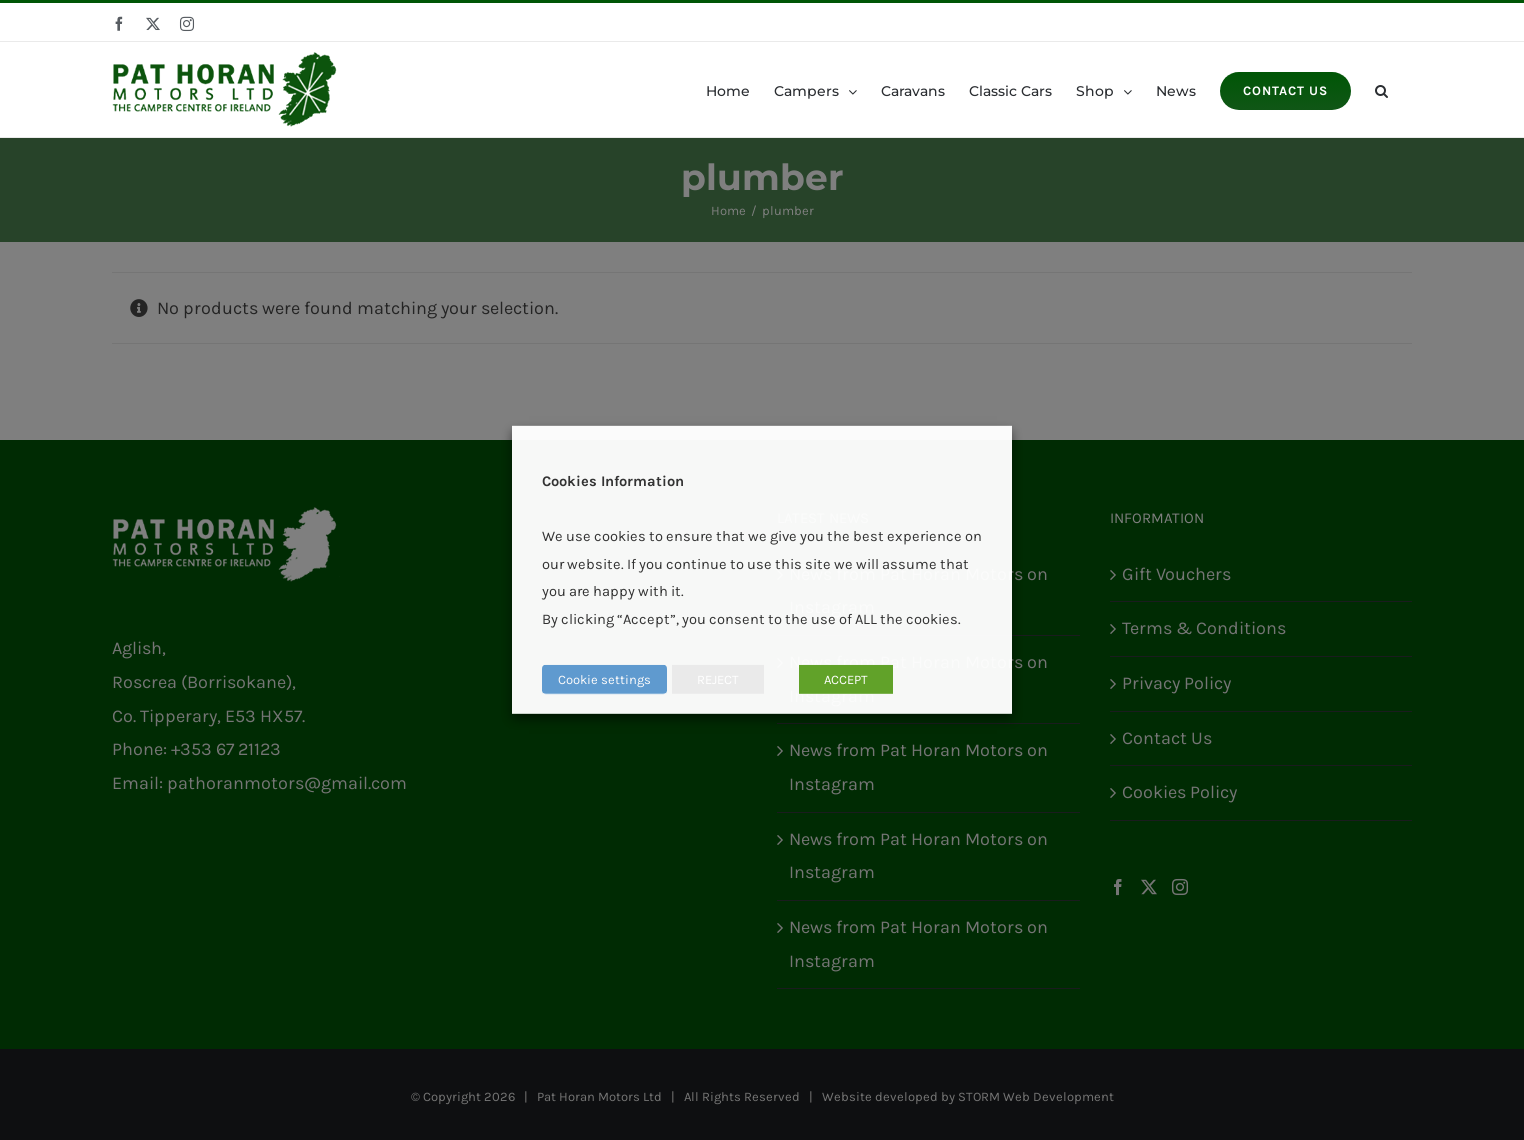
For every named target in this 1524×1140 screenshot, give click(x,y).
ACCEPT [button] (846, 679)
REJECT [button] (718, 679)
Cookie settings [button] (604, 679)
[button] (1381, 89)
